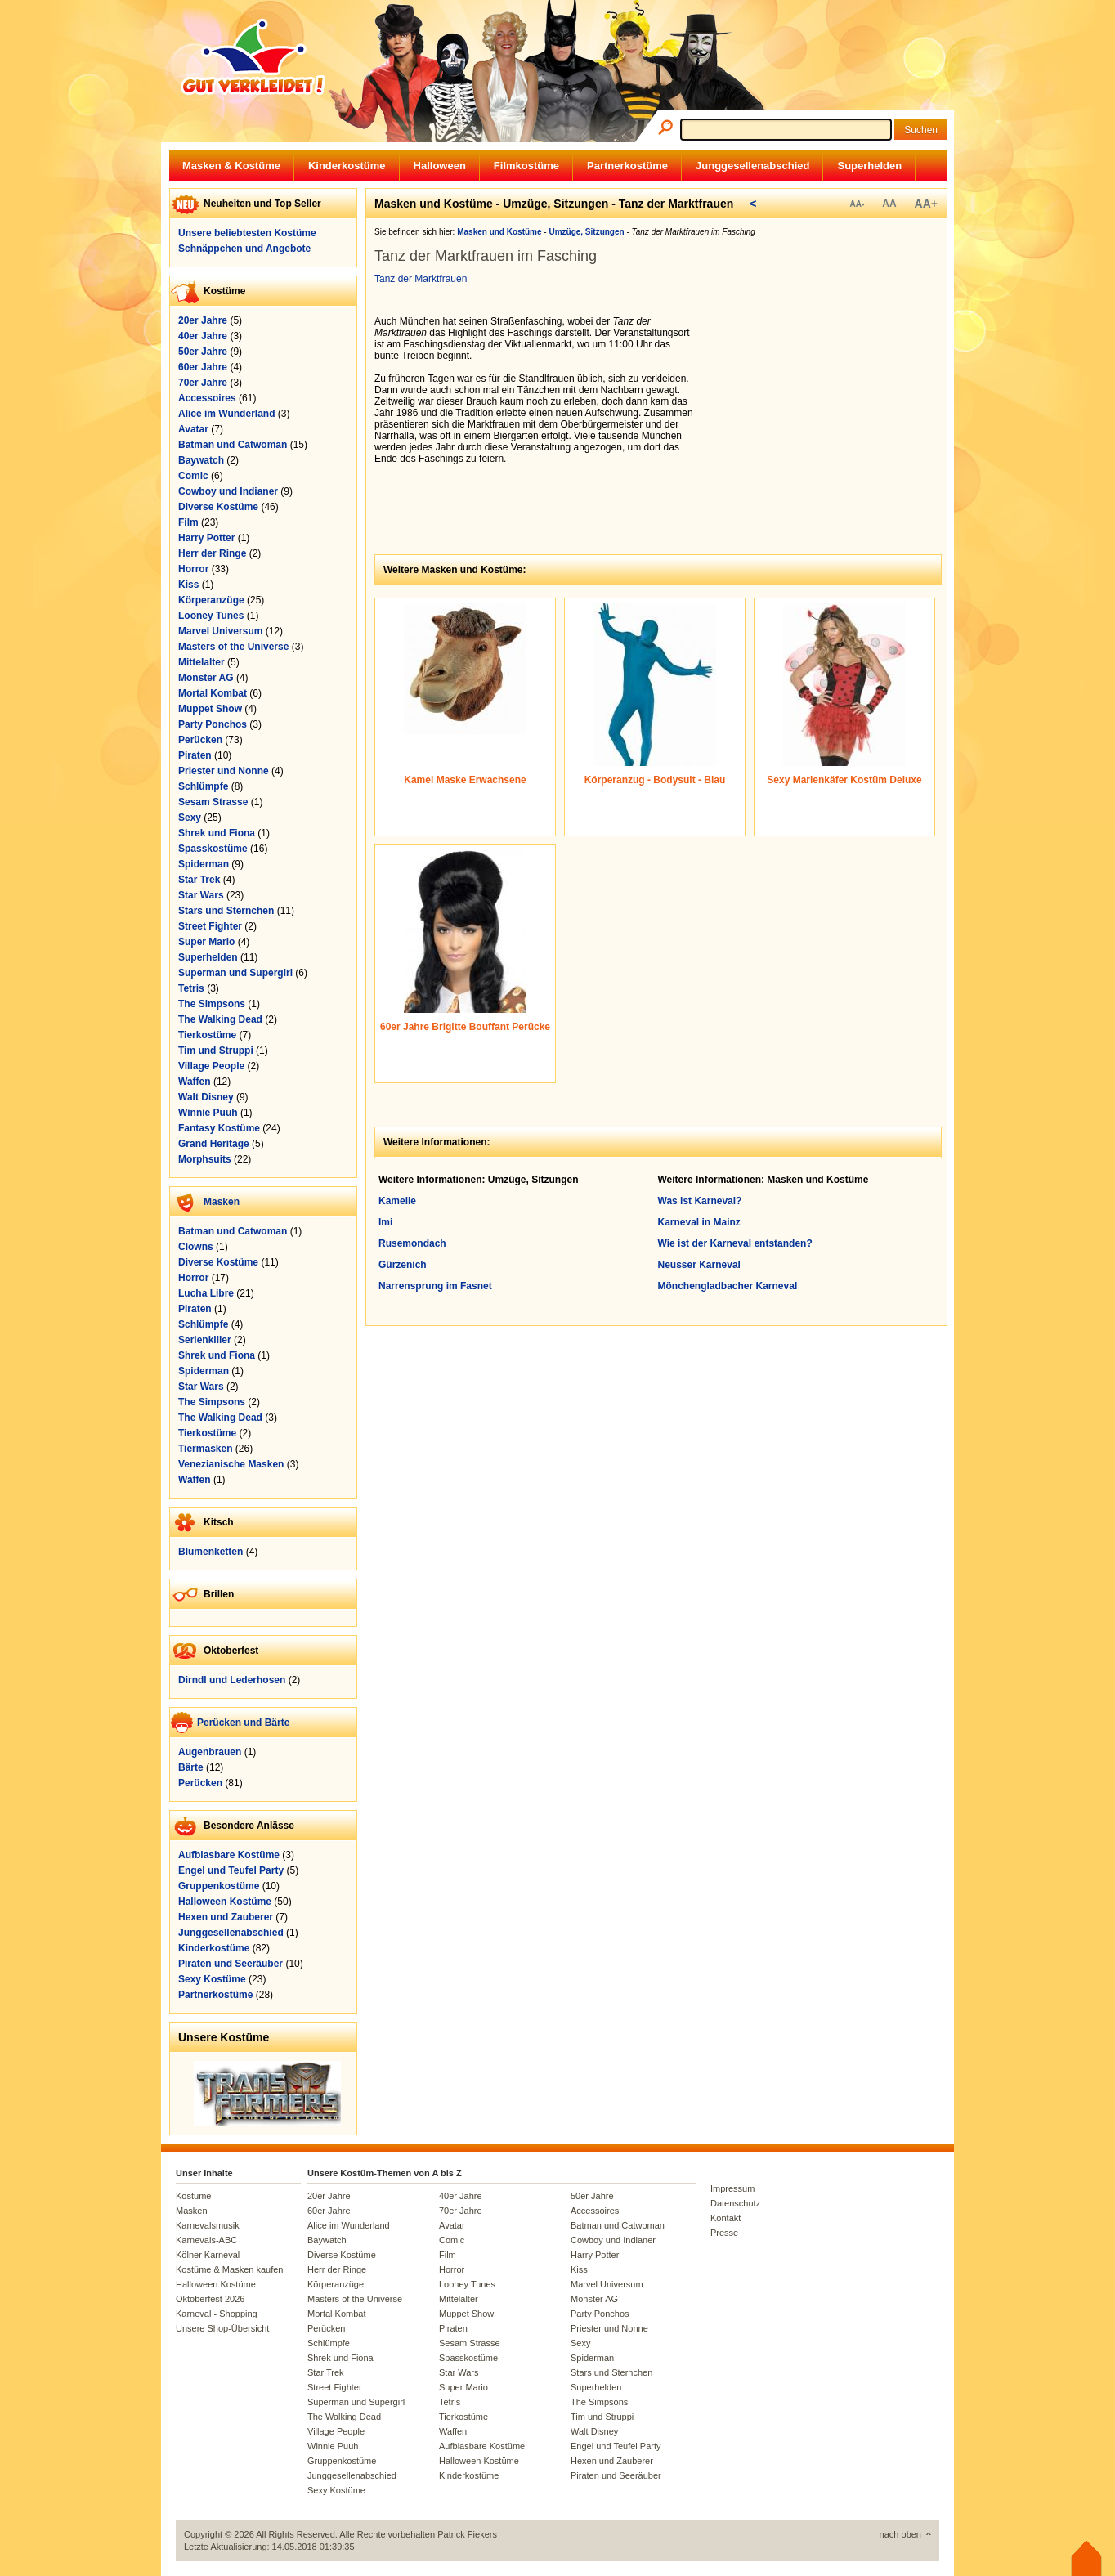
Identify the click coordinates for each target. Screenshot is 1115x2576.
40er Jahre (202, 336)
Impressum (732, 2188)
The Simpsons (211, 1004)
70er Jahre (202, 382)
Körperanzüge (211, 600)
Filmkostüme (526, 165)
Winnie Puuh (208, 1112)
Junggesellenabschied (752, 165)
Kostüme (193, 2196)
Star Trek (199, 879)
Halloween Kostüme (224, 1901)
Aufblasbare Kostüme (229, 1855)
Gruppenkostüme (218, 1886)
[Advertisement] (824, 418)
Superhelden (869, 165)
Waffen (194, 1081)
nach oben (900, 2534)
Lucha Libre (206, 1293)
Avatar (193, 429)
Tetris (191, 988)
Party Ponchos (212, 724)
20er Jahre (202, 320)
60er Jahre (202, 367)
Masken (222, 1201)
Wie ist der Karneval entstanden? (735, 1243)
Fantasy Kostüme (219, 1128)
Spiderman (203, 864)
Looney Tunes (211, 615)
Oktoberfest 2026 (210, 2299)
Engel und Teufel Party (231, 1870)
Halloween (440, 165)
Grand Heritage (213, 1143)
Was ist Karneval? (700, 1201)
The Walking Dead (220, 1019)
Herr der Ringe (212, 553)
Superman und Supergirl (235, 973)
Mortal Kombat (212, 693)
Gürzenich (402, 1264)
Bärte (191, 1767)
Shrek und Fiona (216, 833)
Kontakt (725, 2218)
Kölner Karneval (208, 2255)
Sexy (189, 817)
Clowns (195, 1246)
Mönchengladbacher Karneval (728, 1286)
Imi (385, 1222)
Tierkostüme (207, 1035)
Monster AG (206, 677)
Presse (724, 2233)
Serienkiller (204, 1340)
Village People (211, 1066)
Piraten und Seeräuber (230, 1963)
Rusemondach (412, 1243)
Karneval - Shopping (216, 2313)
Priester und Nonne (223, 771)
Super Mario (206, 942)
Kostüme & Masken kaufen (229, 2269)
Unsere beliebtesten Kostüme (247, 233)
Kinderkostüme (347, 165)
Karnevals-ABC (206, 2240)
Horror (193, 569)
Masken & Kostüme (231, 165)
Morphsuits (204, 1159)
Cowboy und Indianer (228, 491)
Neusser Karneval (699, 1264)
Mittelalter (201, 662)
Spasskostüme (213, 848)
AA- (856, 203)
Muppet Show (210, 709)
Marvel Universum (220, 631)
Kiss (188, 584)
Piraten (195, 755)
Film (188, 522)
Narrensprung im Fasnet (435, 1286)
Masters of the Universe (233, 646)
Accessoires (207, 398)
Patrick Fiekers (467, 2534)
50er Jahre (202, 351)
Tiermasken (205, 1448)
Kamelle (397, 1201)
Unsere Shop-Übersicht (222, 2328)
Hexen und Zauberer (225, 1917)
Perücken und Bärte (243, 1722)
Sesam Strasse (213, 802)
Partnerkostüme (627, 165)
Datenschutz (735, 2203)
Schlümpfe (203, 786)
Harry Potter (206, 538)
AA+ (926, 203)
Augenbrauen (209, 1752)
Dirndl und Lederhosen (231, 1680)
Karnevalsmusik (208, 2225)
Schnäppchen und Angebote (244, 248)
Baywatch (201, 460)
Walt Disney (206, 1097)
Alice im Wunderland (226, 413)
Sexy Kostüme (212, 1979)
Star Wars (201, 895)
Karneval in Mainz (699, 1222)
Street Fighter (210, 926)
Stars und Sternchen (226, 910)
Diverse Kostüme (218, 507)
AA (889, 203)
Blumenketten (210, 1551)
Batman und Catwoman (232, 444)
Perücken (200, 740)
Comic (193, 476)
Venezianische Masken (231, 1464)
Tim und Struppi (215, 1050)
